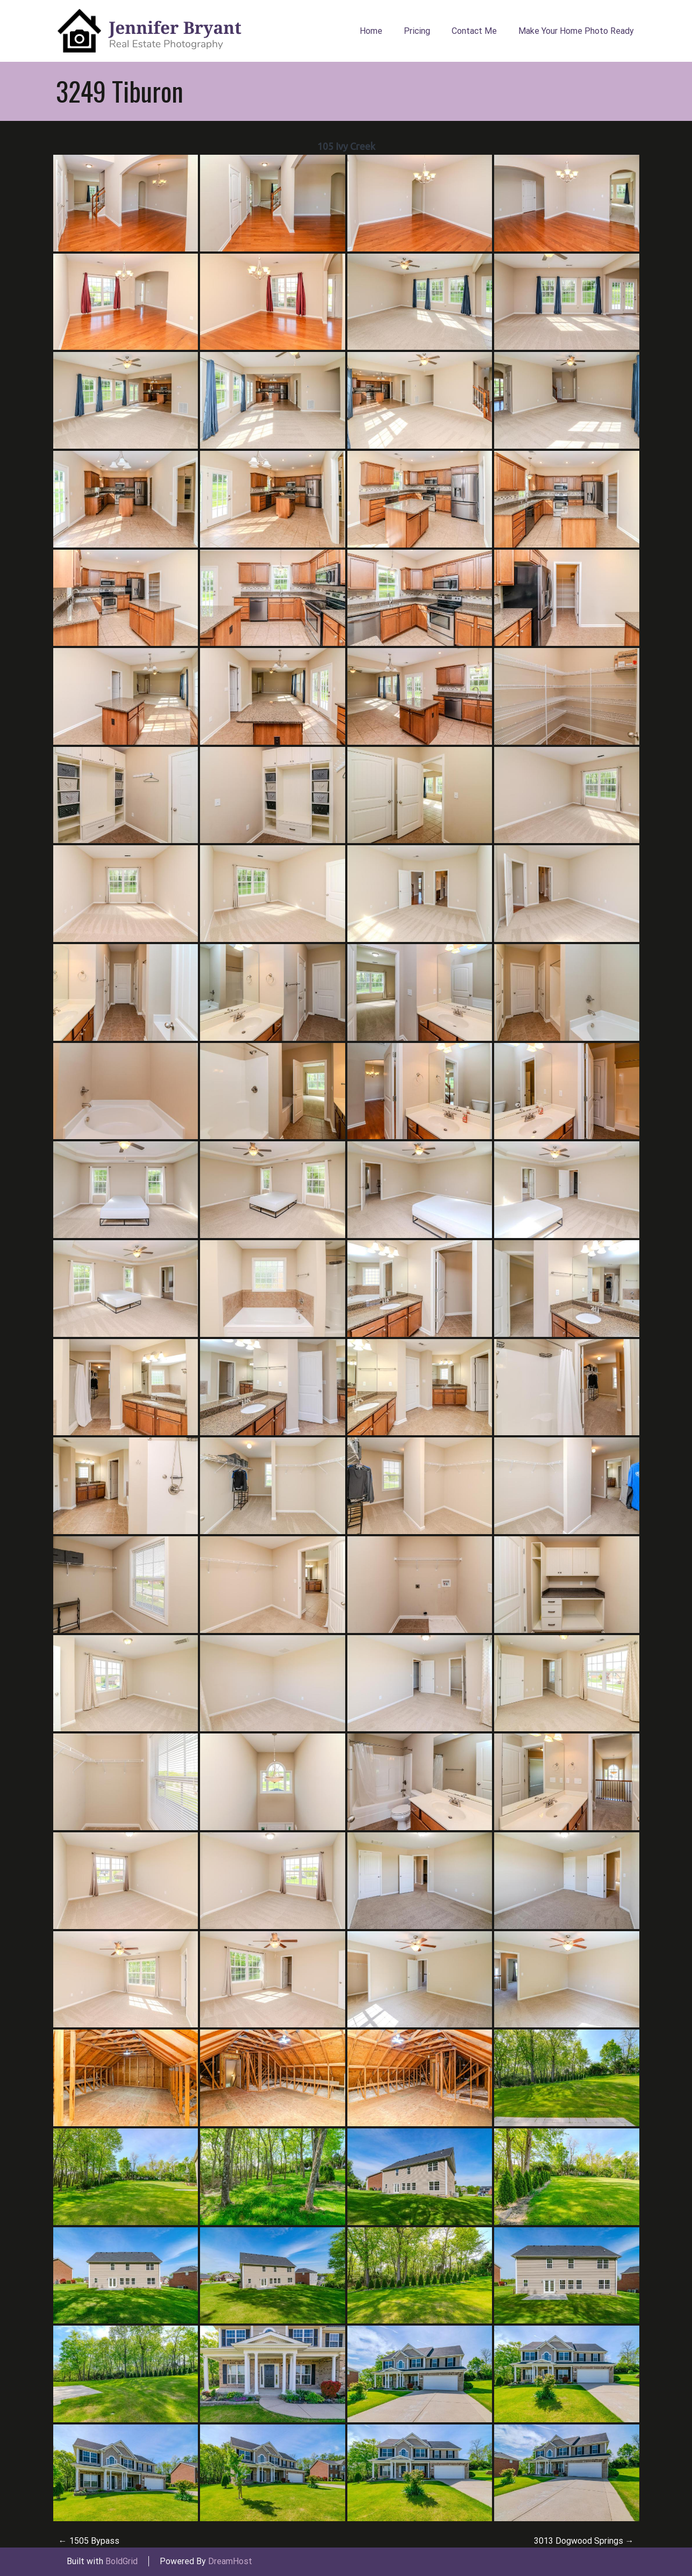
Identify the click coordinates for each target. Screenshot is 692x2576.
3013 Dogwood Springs (584, 2541)
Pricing (417, 31)
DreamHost (230, 2561)
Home (371, 31)
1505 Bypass (89, 2541)
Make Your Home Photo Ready (576, 31)
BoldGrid (121, 2561)
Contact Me (474, 31)
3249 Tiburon (119, 90)
